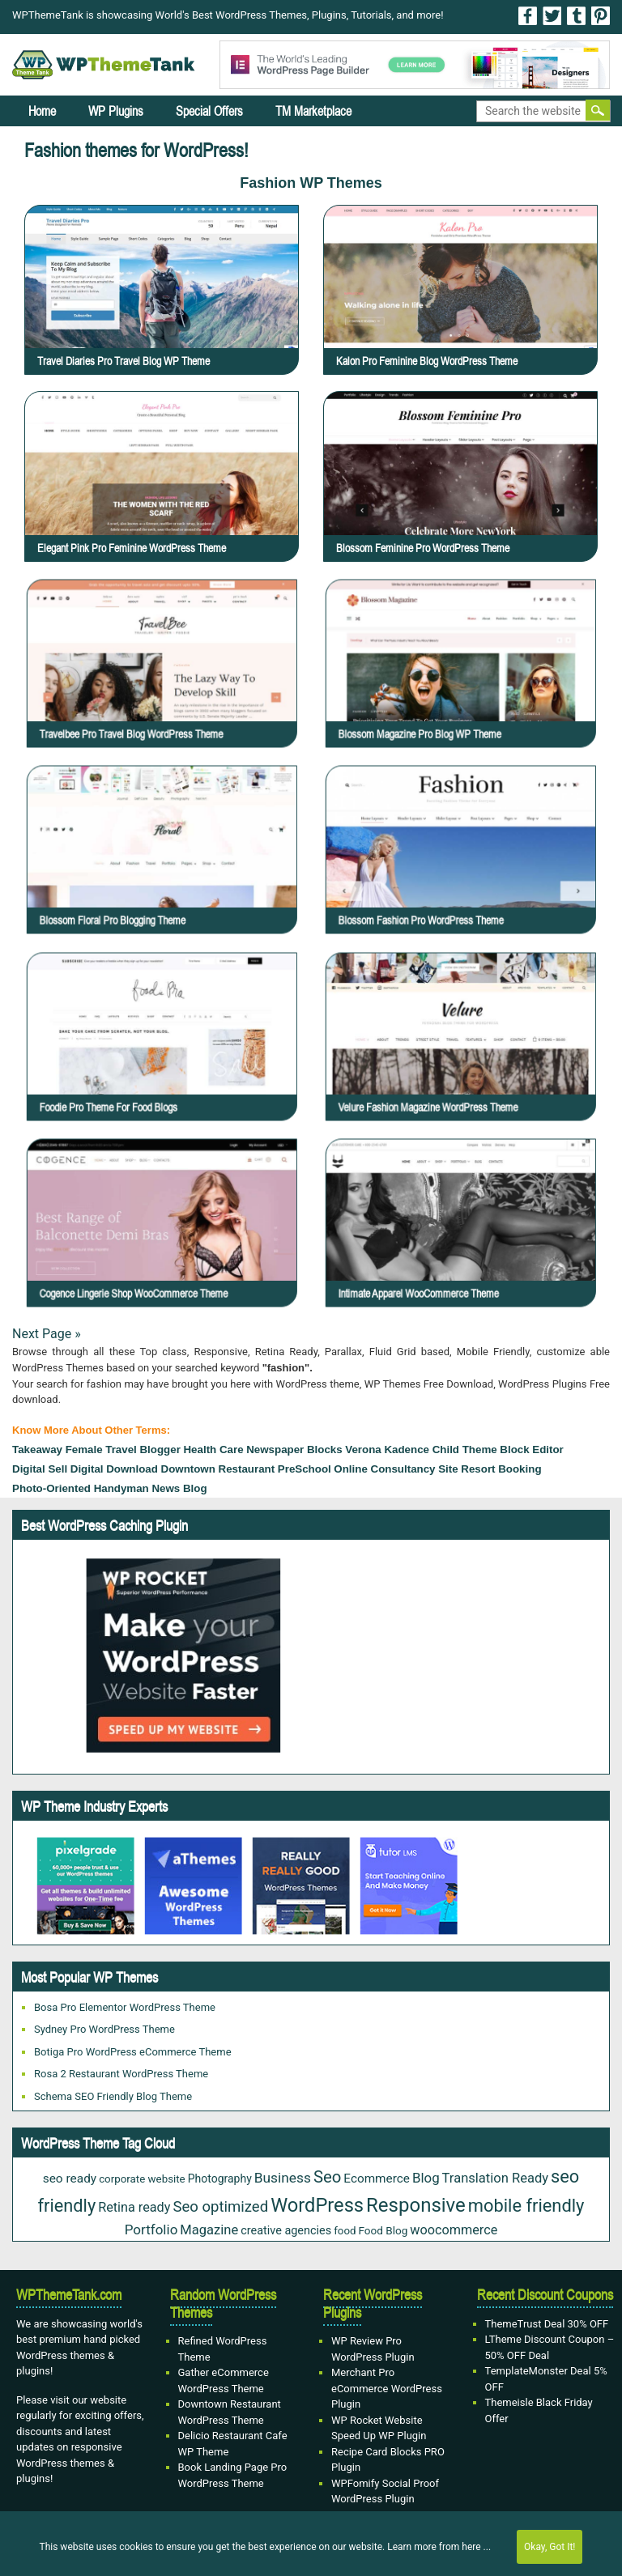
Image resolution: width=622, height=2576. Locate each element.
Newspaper (275, 1449)
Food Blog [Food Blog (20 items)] (383, 2230)
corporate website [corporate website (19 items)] (142, 2179)
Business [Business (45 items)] (282, 2178)
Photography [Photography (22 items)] (220, 2178)
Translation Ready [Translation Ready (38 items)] (495, 2178)
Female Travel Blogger (123, 1449)
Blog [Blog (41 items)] (426, 2178)
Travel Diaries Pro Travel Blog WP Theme (123, 361)
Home (42, 111)
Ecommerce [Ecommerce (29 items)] (376, 2178)
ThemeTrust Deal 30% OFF (547, 2324)
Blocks (325, 1449)
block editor (532, 1449)
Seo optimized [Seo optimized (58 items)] (220, 2207)
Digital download (114, 1469)
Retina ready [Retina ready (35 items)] (134, 2207)
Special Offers (209, 111)
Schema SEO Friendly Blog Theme (113, 2096)
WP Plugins (115, 111)
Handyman (121, 1488)
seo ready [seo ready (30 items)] (69, 2178)
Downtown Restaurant (218, 1469)
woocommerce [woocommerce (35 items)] (453, 2230)
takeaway (37, 1449)
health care (213, 1449)
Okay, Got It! (549, 2547)
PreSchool (304, 1469)
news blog (179, 1488)
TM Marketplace (313, 111)
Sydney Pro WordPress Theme (104, 2029)
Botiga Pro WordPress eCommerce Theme (133, 2052)
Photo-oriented (51, 1488)
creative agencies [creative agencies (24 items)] (286, 2231)
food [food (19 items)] (345, 2231)
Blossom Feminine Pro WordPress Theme (422, 548)
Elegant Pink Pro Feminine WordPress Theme (131, 548)
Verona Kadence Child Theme (420, 1449)
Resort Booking (501, 1469)
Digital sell (39, 1469)
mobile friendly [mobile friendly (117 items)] (526, 2206)
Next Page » (46, 1333)
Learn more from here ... (439, 2547)
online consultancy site (396, 1469)
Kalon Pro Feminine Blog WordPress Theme (427, 361)
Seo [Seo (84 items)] (327, 2177)
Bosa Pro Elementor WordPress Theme (124, 2007)
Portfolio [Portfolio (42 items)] (151, 2229)
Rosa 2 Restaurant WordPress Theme (121, 2074)
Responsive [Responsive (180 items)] (416, 2205)
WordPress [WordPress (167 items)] (317, 2205)
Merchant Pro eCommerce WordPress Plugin (386, 2388)
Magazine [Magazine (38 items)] (209, 2230)
